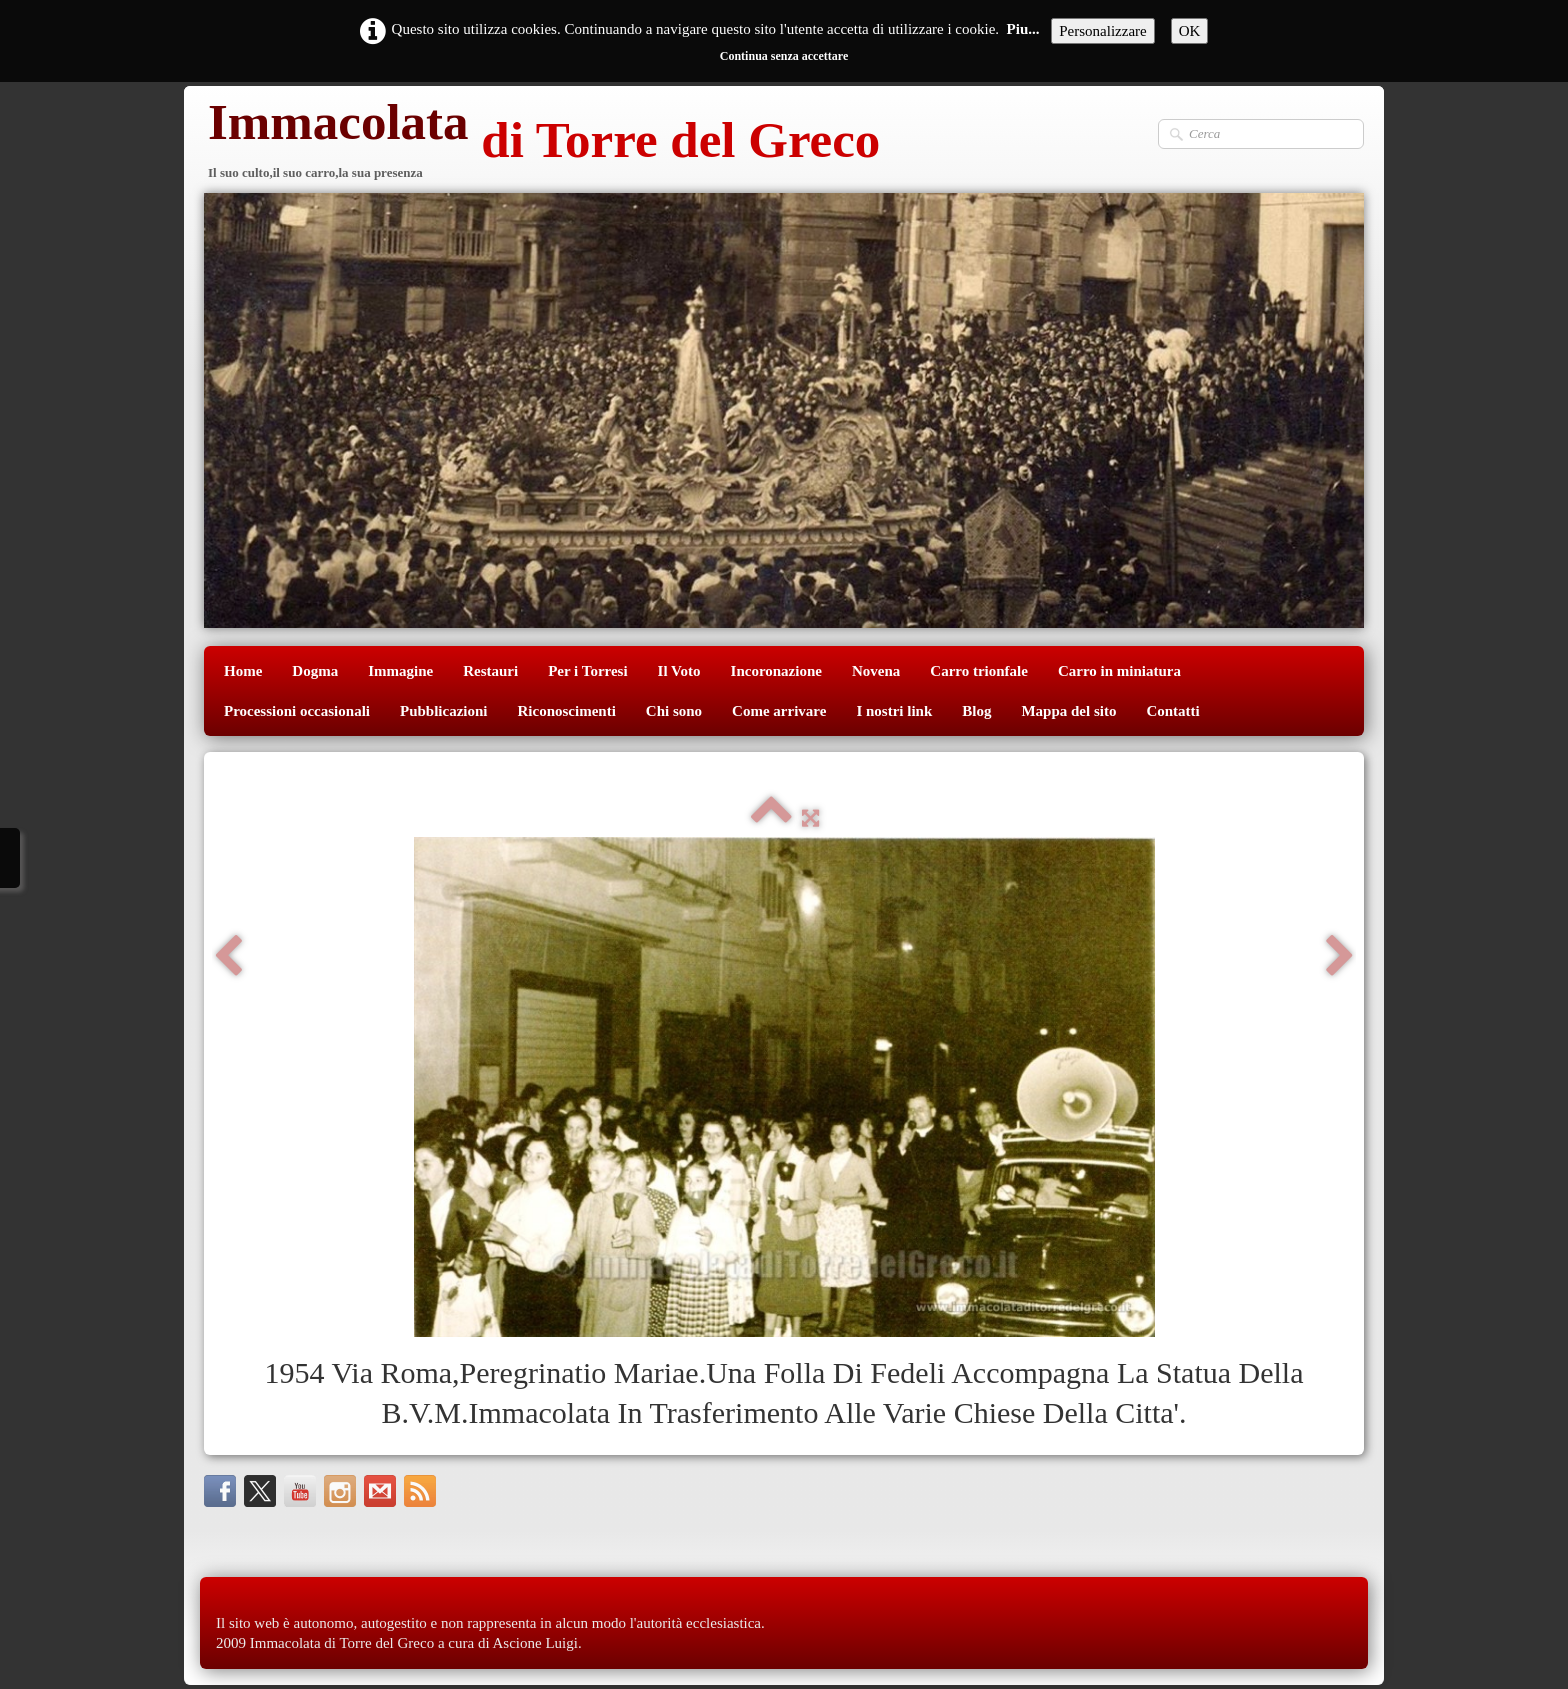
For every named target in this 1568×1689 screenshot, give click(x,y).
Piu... (1023, 29)
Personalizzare (1102, 31)
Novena (876, 671)
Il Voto (679, 671)
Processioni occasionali (297, 711)
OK (1190, 31)
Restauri (490, 671)
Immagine (400, 671)
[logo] (542, 142)
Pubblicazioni (444, 711)
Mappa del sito (1068, 711)
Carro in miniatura (1119, 671)
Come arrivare (779, 711)
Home (243, 671)
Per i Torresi (587, 671)
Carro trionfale (979, 671)
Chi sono (674, 711)
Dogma (315, 671)
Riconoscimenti (567, 711)
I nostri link (894, 711)
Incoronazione (776, 671)
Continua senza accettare (784, 56)
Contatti (1172, 711)
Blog (976, 711)
